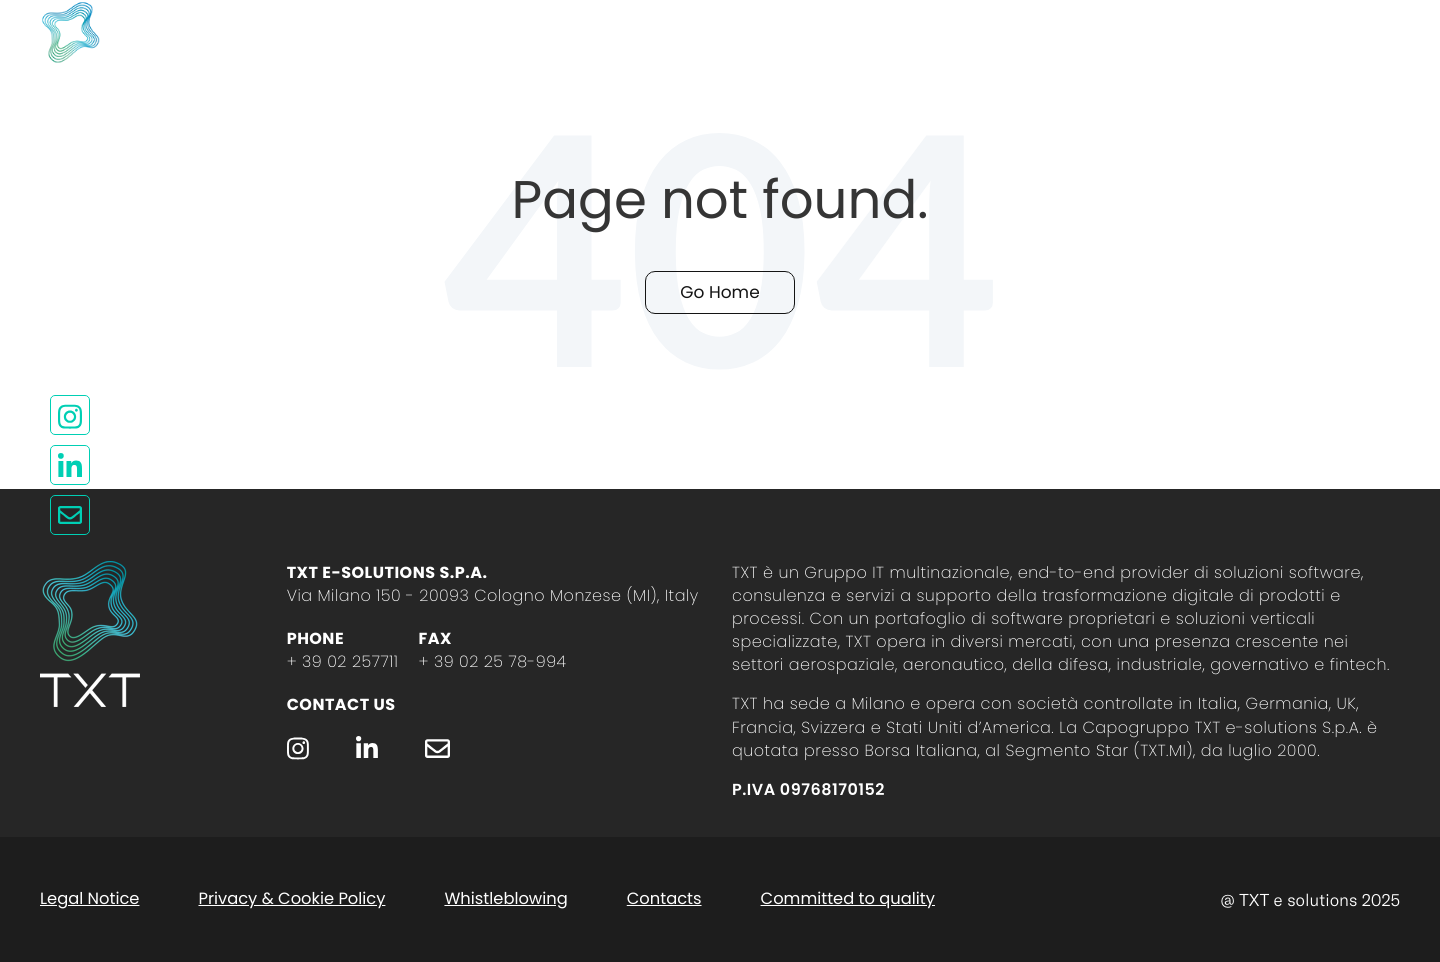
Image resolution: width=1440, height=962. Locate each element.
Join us (1061, 32)
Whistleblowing (505, 898)
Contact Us (341, 704)
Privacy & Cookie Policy (291, 898)
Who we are (495, 32)
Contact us (695, 32)
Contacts (664, 898)
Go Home (719, 292)
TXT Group (887, 32)
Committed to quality (848, 898)
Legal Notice (89, 898)
